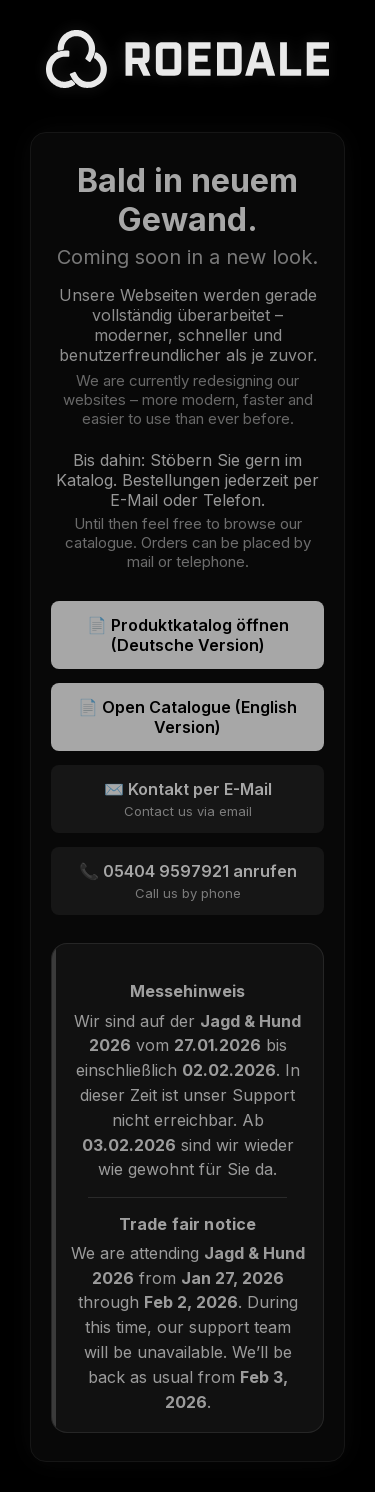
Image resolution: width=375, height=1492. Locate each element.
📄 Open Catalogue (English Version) (187, 717)
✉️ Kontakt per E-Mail (187, 799)
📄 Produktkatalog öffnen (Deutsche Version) (188, 635)
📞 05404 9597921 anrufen (187, 881)
